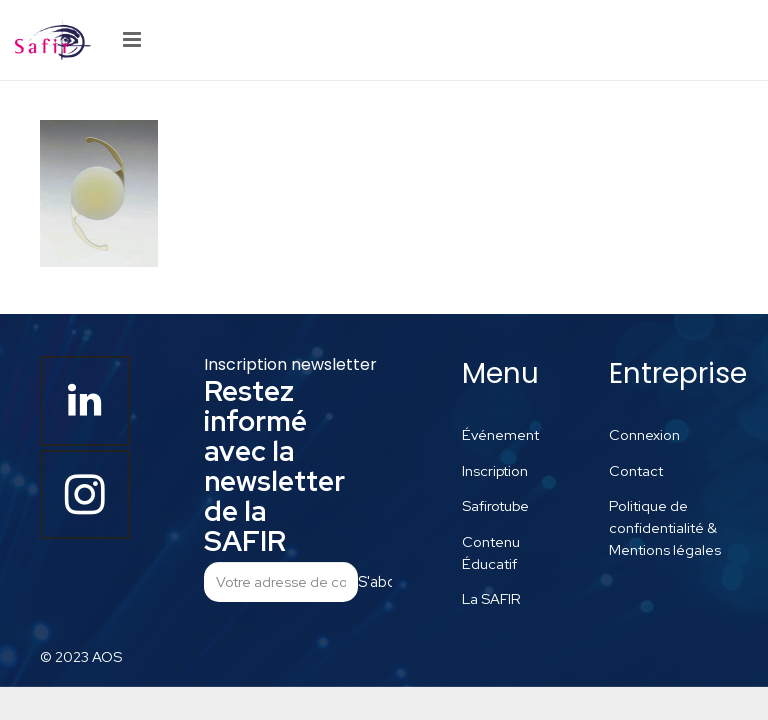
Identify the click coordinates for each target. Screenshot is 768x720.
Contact (636, 470)
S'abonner (375, 582)
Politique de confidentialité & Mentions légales (665, 527)
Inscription (495, 470)
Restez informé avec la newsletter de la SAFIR (274, 466)
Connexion (644, 434)
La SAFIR (491, 598)
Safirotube (495, 505)
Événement (500, 434)
